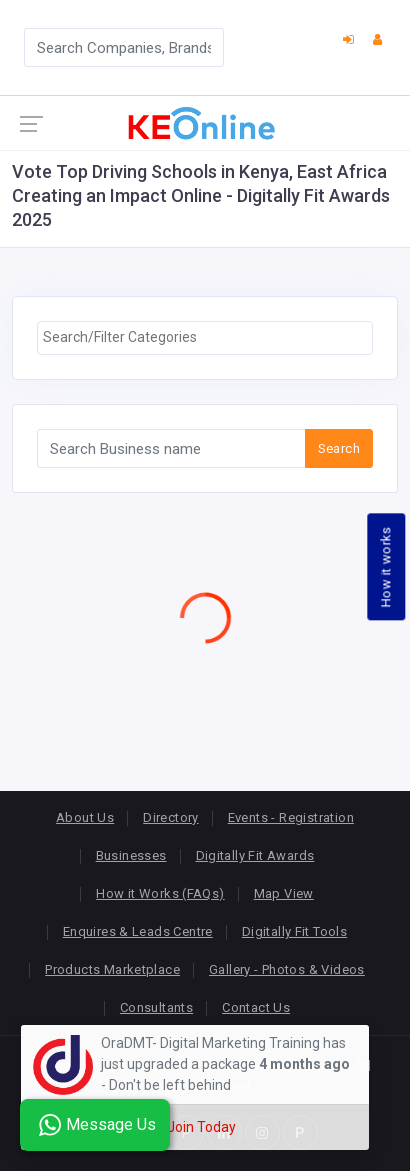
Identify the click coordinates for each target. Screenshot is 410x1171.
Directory (171, 817)
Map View (284, 893)
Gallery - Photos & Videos (287, 969)
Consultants (156, 1007)
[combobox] (205, 338)
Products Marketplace (112, 969)
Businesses (131, 855)
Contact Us (256, 1007)
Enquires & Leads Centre (138, 931)
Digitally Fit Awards (255, 855)
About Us (85, 817)
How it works (386, 566)
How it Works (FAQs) (160, 893)
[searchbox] (205, 337)
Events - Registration (291, 817)
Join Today (201, 1127)
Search (339, 448)
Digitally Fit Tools (294, 931)
